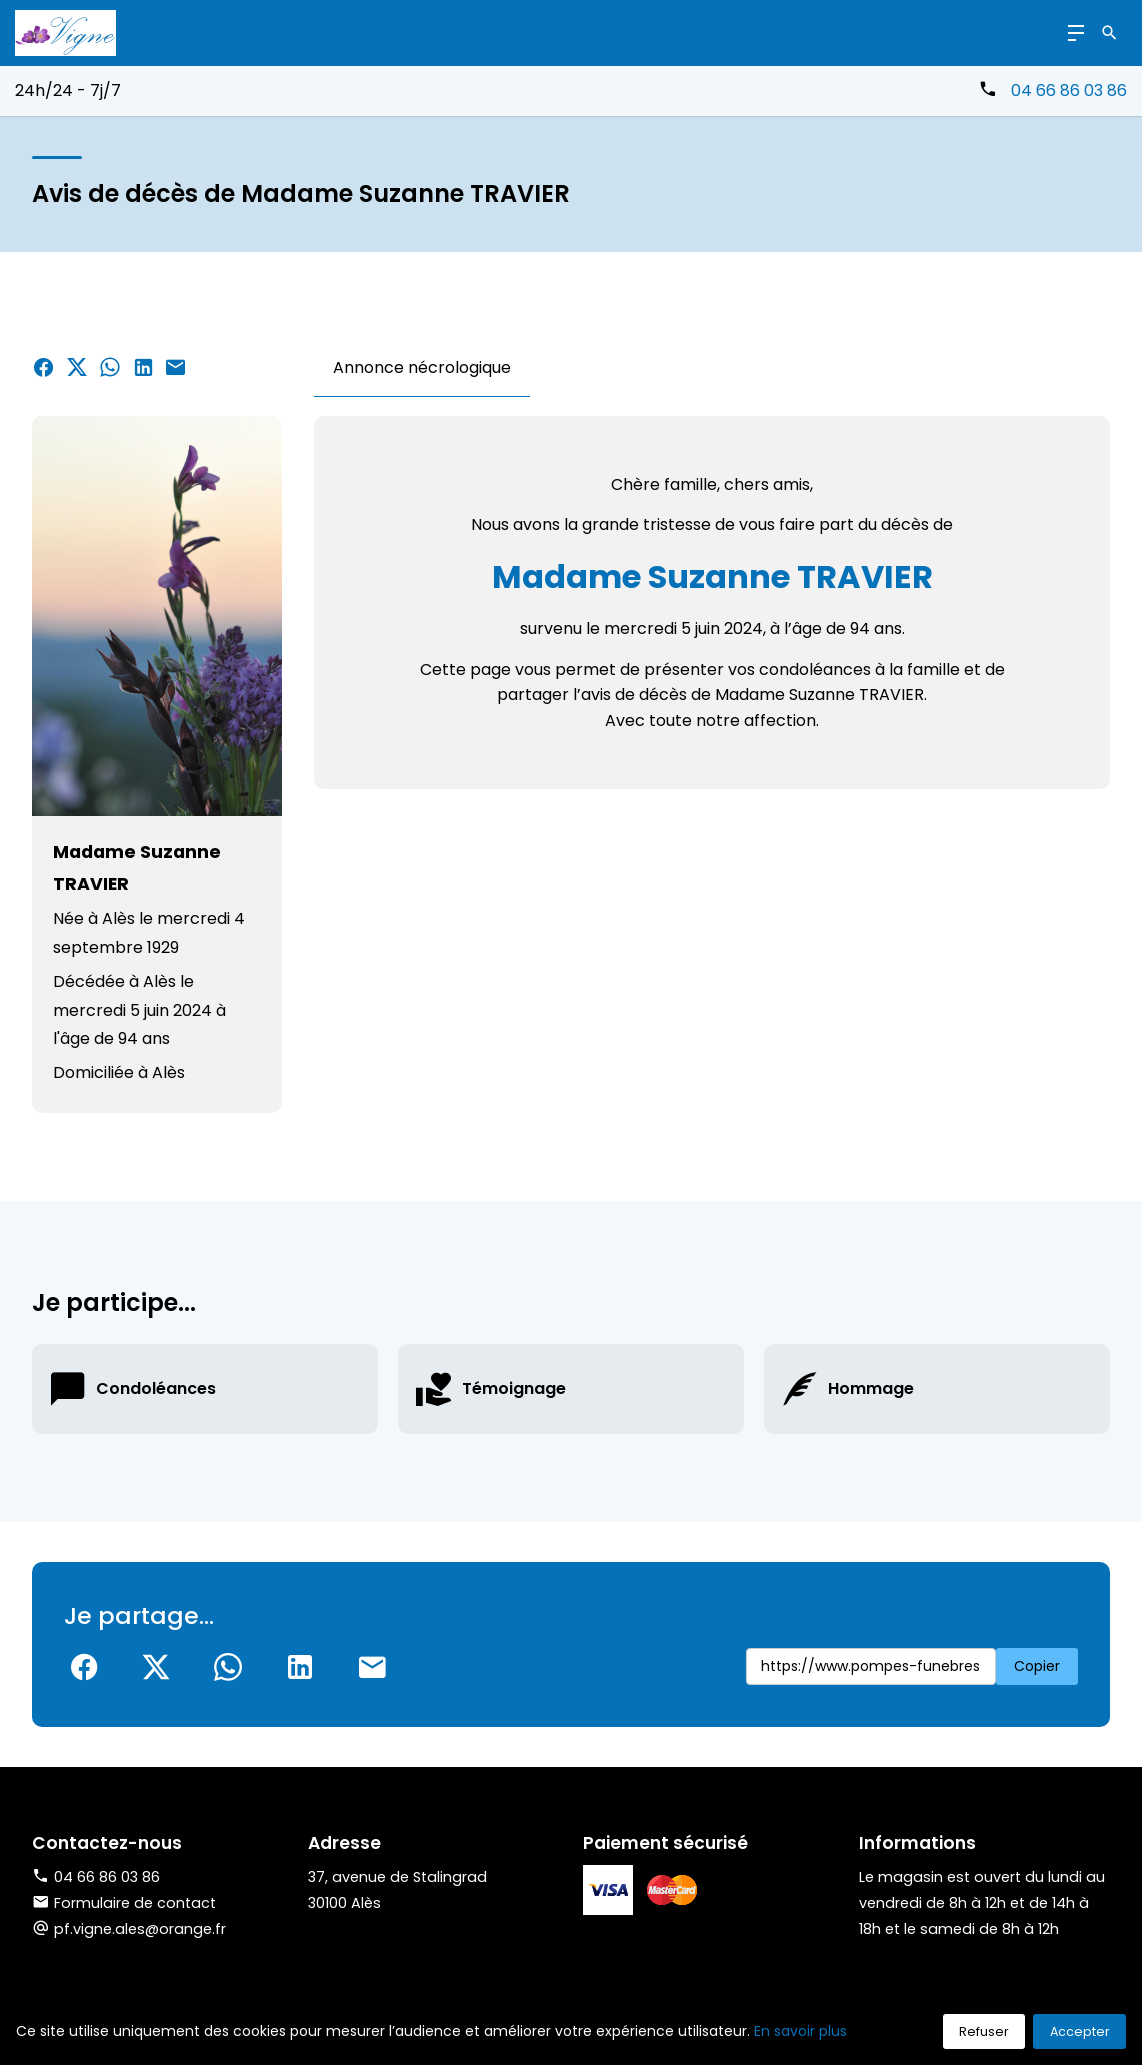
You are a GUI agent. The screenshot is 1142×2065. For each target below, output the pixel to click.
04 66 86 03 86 (1069, 90)
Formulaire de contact (124, 1903)
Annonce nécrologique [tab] (422, 367)
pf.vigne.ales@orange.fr (140, 1929)
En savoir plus (800, 2031)
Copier (1037, 1666)
